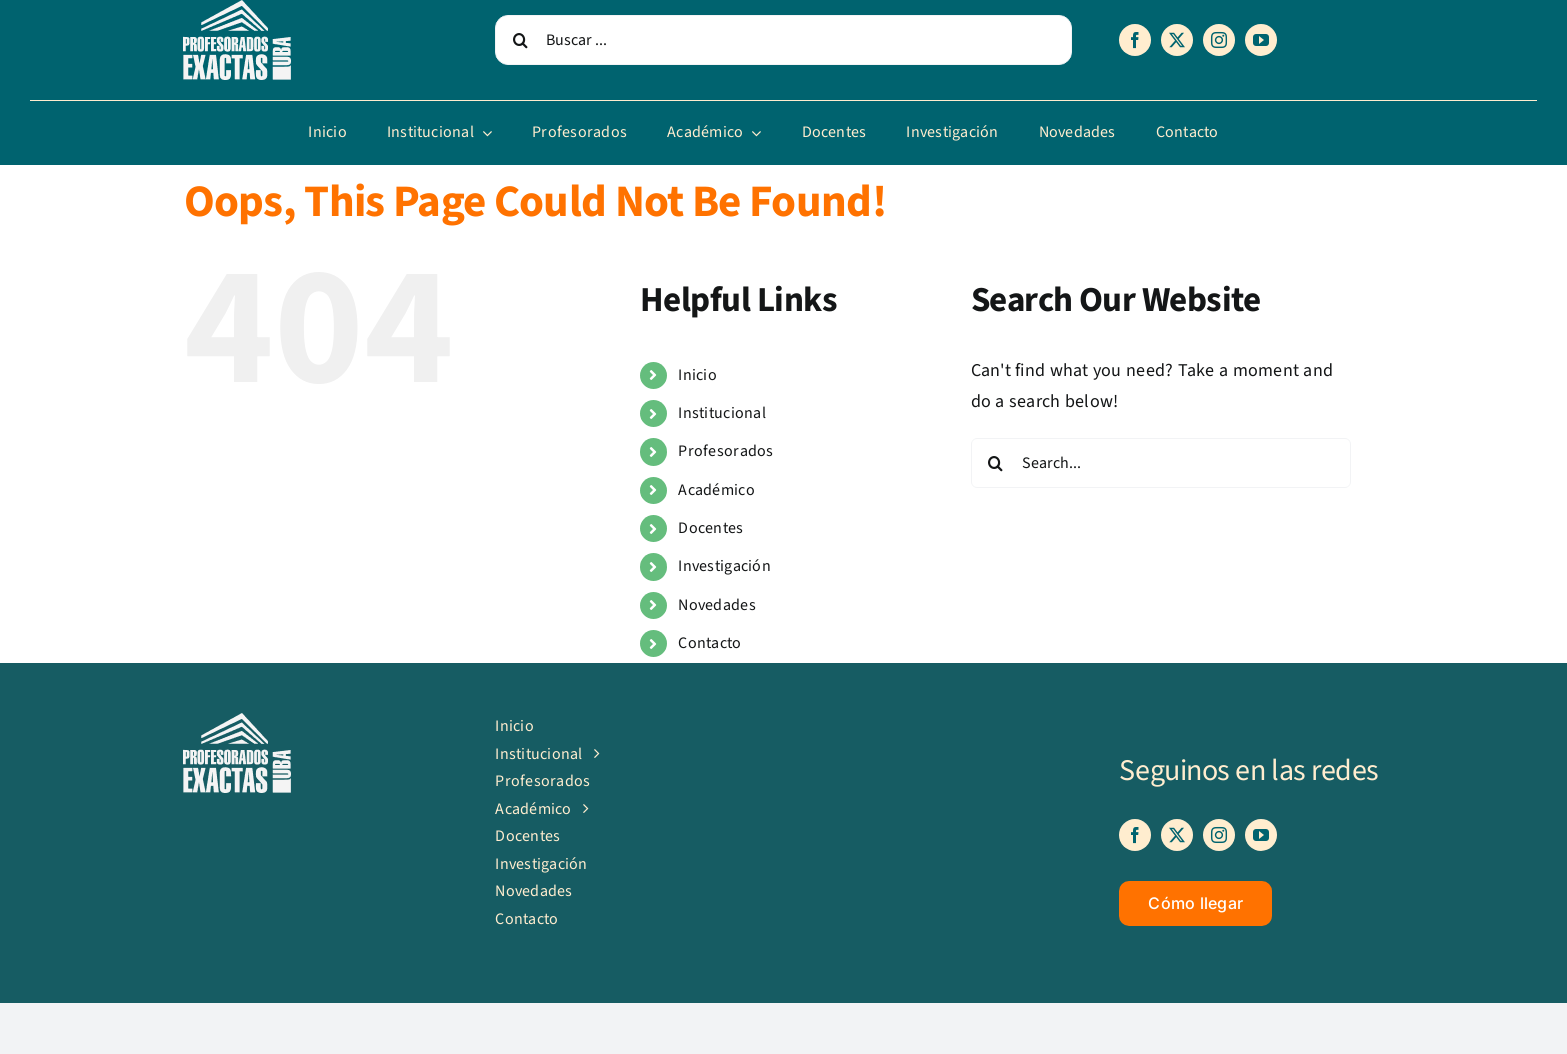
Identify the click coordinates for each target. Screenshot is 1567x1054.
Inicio (697, 375)
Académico (716, 490)
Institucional (722, 413)
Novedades (716, 605)
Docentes (710, 528)
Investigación (724, 566)
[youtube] (1261, 40)
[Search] (520, 40)
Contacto (709, 643)
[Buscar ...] (783, 40)
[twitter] (1177, 40)
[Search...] (1161, 463)
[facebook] (1135, 40)
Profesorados (725, 451)
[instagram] (1219, 40)
